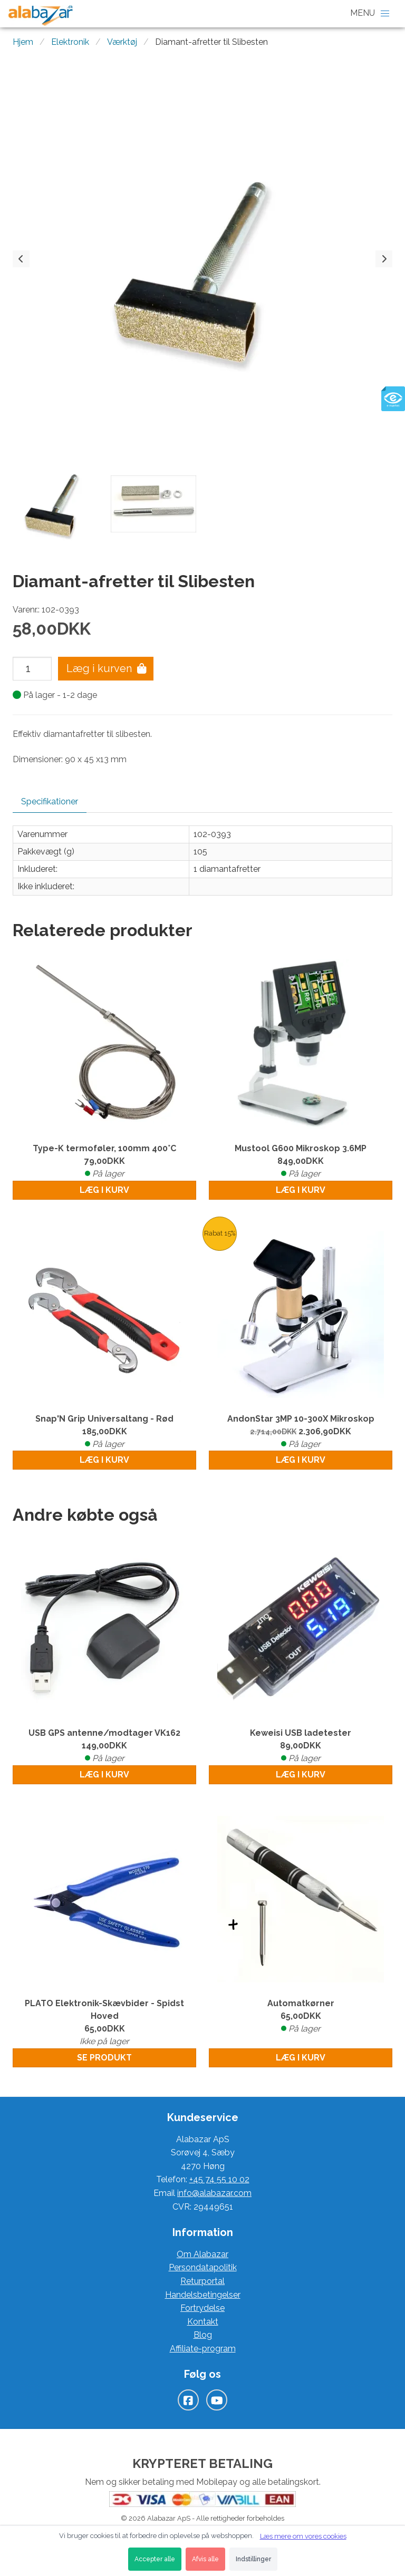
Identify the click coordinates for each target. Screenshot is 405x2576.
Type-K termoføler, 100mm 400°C (104, 1161)
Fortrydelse (202, 2308)
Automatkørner (300, 2016)
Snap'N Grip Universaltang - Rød (104, 1432)
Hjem (23, 42)
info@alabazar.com (214, 2193)
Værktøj (122, 42)
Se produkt (104, 2058)
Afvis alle (205, 2559)
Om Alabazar (202, 2254)
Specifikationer (49, 801)
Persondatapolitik (203, 2267)
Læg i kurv (104, 1190)
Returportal (202, 2281)
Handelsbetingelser (202, 2295)
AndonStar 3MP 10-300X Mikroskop (300, 1432)
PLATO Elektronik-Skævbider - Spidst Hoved (104, 2023)
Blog (203, 2335)
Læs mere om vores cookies (303, 2536)
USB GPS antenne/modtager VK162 (104, 1746)
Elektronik (70, 42)
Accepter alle (154, 2559)
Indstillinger (253, 2559)
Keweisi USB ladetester (300, 1746)
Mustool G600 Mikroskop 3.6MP (300, 1161)
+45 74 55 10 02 (219, 2179)
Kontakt (202, 2322)
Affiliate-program (203, 2349)
